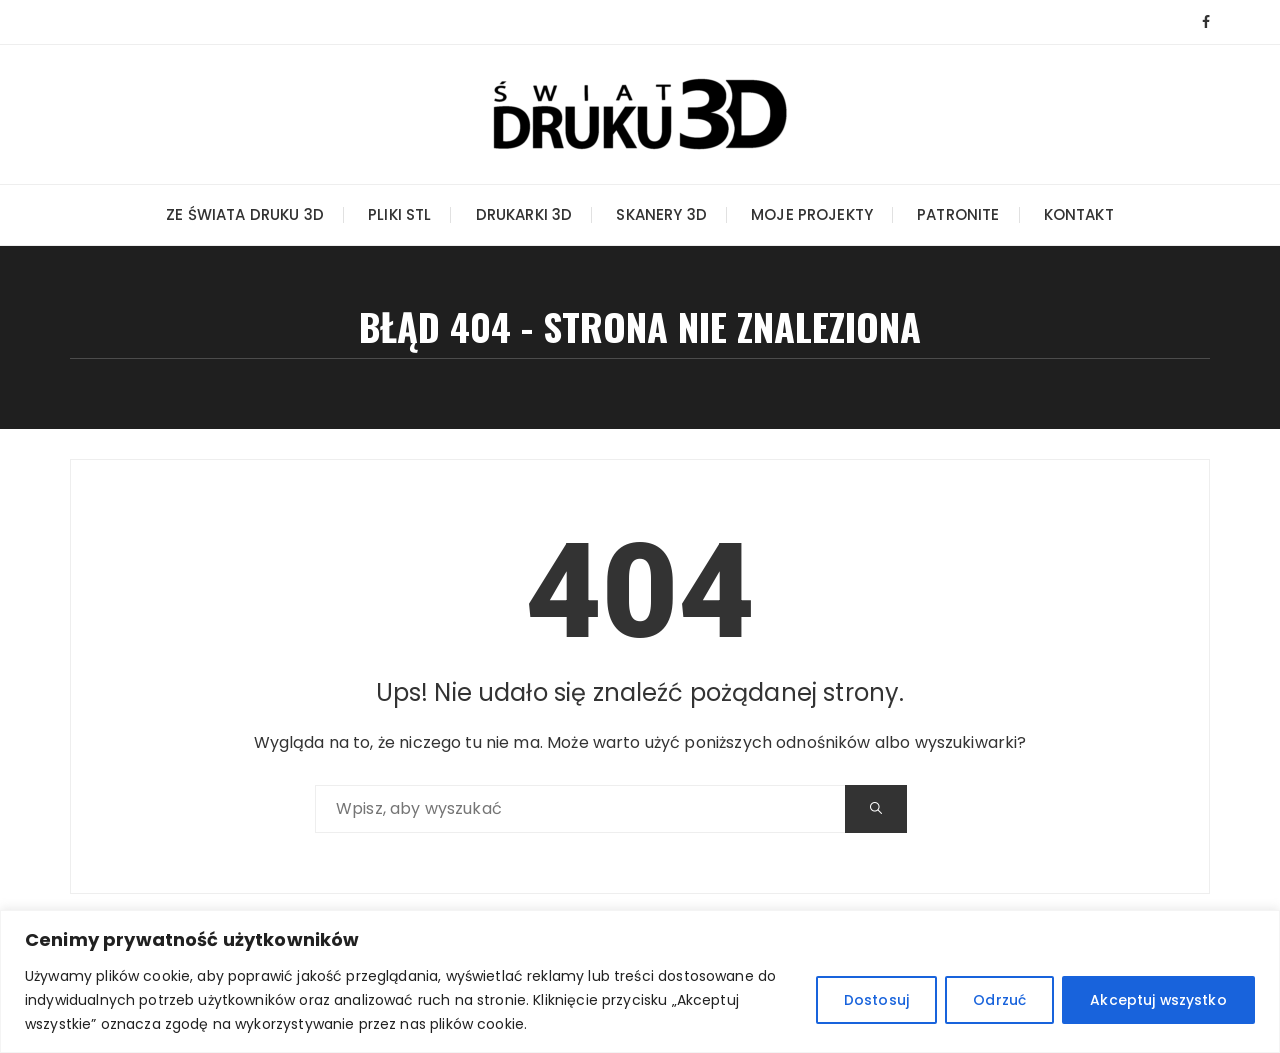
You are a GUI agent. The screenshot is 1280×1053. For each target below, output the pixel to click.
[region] (640, 981)
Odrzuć (996, 1000)
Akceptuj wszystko (1157, 1000)
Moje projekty (812, 214)
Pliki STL (399, 214)
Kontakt (1079, 214)
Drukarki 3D (524, 214)
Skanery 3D (661, 214)
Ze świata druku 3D (245, 214)
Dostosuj (870, 1000)
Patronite (958, 214)
